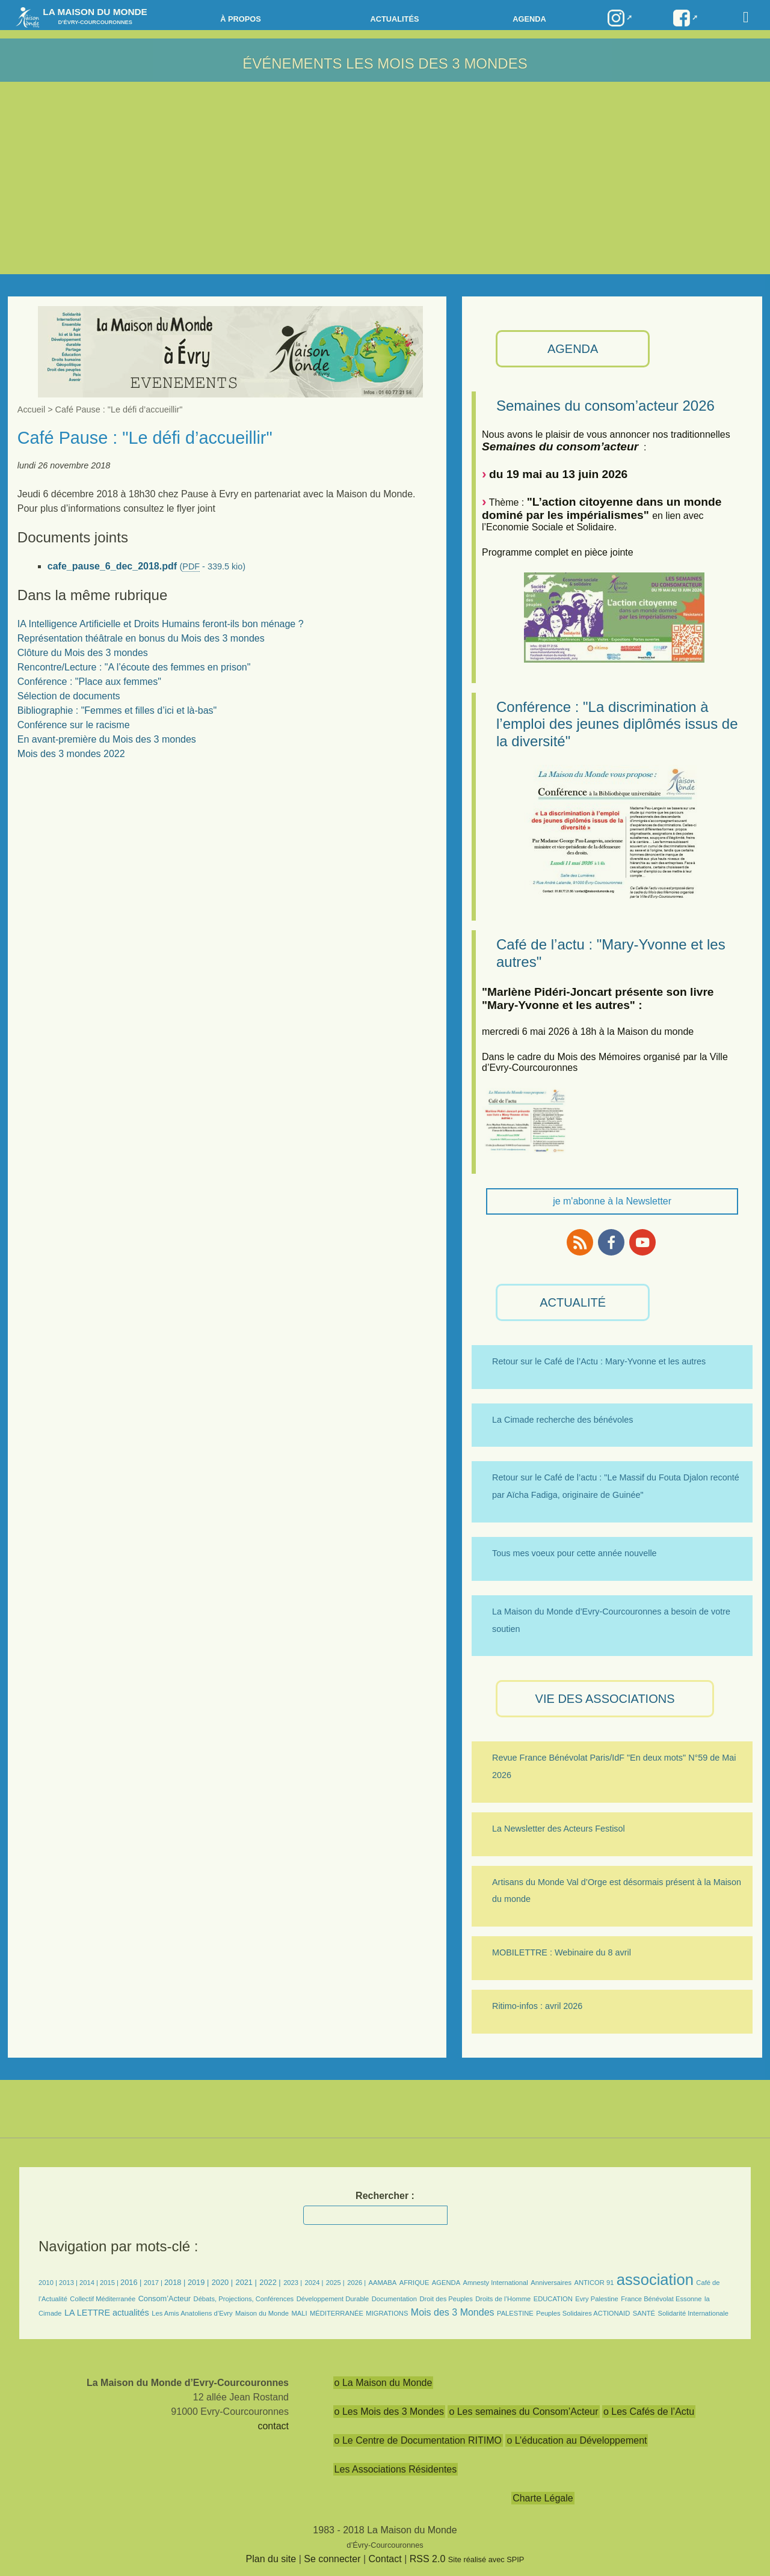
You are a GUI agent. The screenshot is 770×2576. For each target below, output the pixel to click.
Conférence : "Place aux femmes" (89, 681)
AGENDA (572, 348)
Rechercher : (385, 2196)
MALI (299, 2313)
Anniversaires (551, 2282)
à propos (240, 18)
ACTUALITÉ (573, 1302)
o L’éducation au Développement (577, 2440)
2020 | (222, 2282)
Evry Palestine (596, 2298)
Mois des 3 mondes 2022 (71, 754)
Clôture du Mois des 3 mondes (82, 653)
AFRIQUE (414, 2282)
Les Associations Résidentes (395, 2469)
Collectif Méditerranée (102, 2298)
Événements (292, 63)
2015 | (110, 2282)
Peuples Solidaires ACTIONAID (583, 2313)
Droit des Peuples (445, 2298)
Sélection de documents (68, 696)
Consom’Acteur (164, 2298)
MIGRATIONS (387, 2313)
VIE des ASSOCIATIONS (605, 1698)
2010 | (48, 2282)
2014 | (89, 2282)
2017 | (154, 2282)
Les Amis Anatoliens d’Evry (192, 2313)
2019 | (198, 2282)
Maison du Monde (262, 2313)
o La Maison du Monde (383, 2383)
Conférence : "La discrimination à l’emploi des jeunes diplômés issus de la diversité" (617, 724)
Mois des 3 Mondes (452, 2312)
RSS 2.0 (428, 2559)
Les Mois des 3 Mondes (436, 63)
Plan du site (271, 2559)
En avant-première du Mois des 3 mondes (106, 739)
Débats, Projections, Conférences (244, 2298)
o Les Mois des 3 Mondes (389, 2411)
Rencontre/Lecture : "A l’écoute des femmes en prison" (134, 667)
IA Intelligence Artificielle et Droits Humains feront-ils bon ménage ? (160, 624)
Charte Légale (543, 2498)
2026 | (356, 2282)
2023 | (292, 2282)
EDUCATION (553, 2298)
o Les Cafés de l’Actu (648, 2411)
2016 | (132, 2282)
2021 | (246, 2282)
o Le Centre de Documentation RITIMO (418, 2440)
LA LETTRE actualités (106, 2312)
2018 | (176, 2282)
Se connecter (332, 2559)
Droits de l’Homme (503, 2298)
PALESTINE (515, 2313)
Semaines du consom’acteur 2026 (605, 405)
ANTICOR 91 (594, 2282)
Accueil (31, 409)
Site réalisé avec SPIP (486, 2559)
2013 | (69, 2282)
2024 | (314, 2282)
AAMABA (383, 2282)
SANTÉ (644, 2313)
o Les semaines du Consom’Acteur (523, 2411)
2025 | (335, 2282)
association (655, 2279)
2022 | (269, 2282)
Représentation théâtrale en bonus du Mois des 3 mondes (141, 638)
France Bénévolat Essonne (661, 2298)
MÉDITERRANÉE (336, 2313)
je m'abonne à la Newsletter (612, 1201)
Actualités (394, 18)
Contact (385, 2559)
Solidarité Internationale (693, 2313)
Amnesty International (495, 2282)
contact (273, 2426)
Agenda (529, 18)
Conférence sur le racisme (73, 725)
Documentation (394, 2298)
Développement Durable (333, 2298)
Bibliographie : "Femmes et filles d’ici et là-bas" (117, 710)
